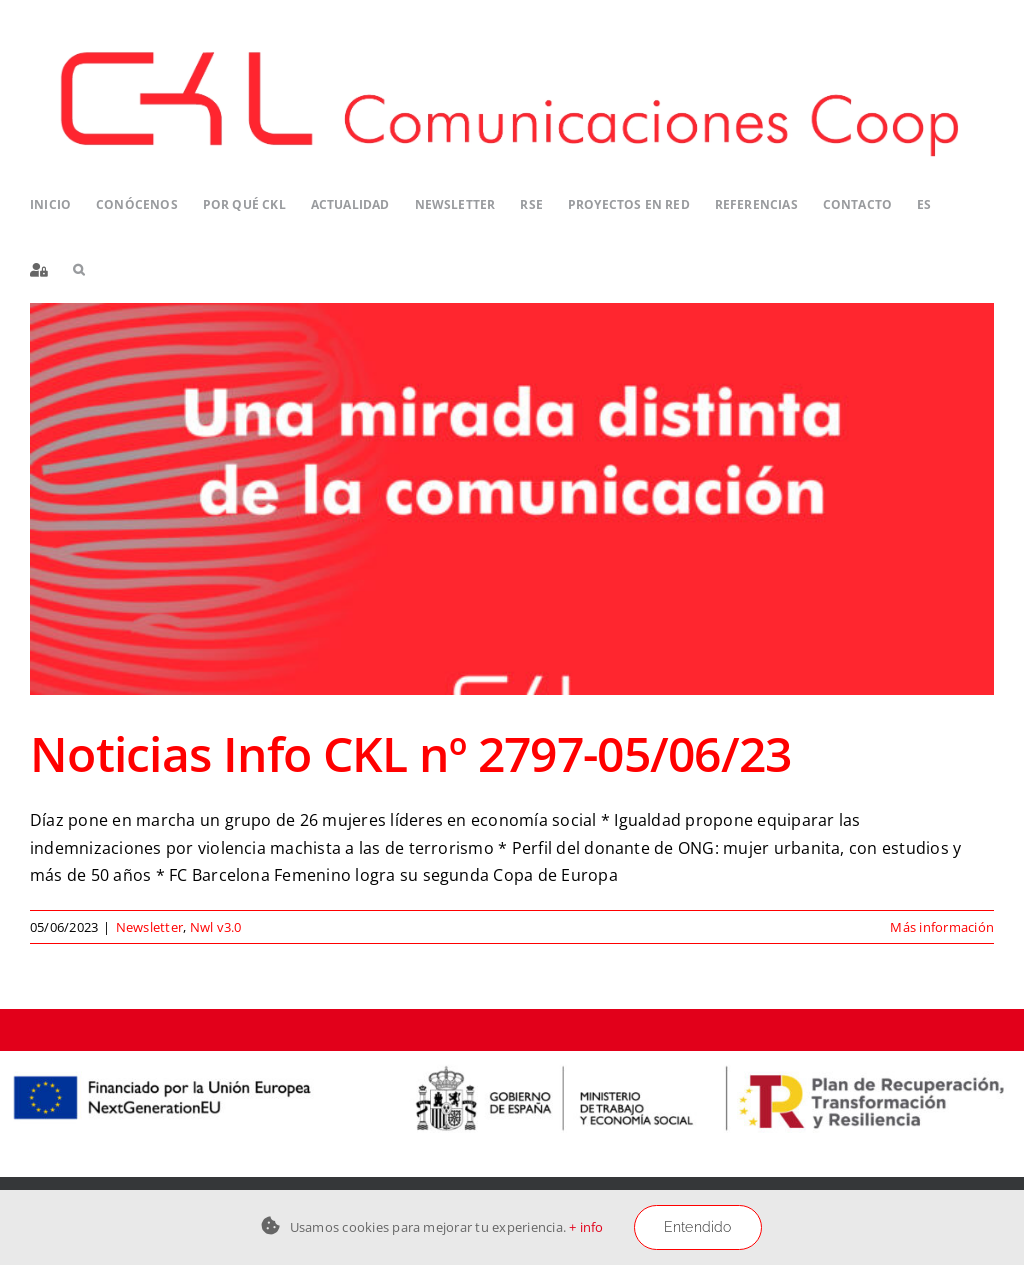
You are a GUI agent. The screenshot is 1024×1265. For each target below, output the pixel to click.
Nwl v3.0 (216, 927)
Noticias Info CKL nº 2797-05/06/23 (411, 753)
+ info (586, 1227)
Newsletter (149, 927)
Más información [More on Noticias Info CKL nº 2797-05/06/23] (942, 927)
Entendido (698, 1227)
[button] (78, 270)
